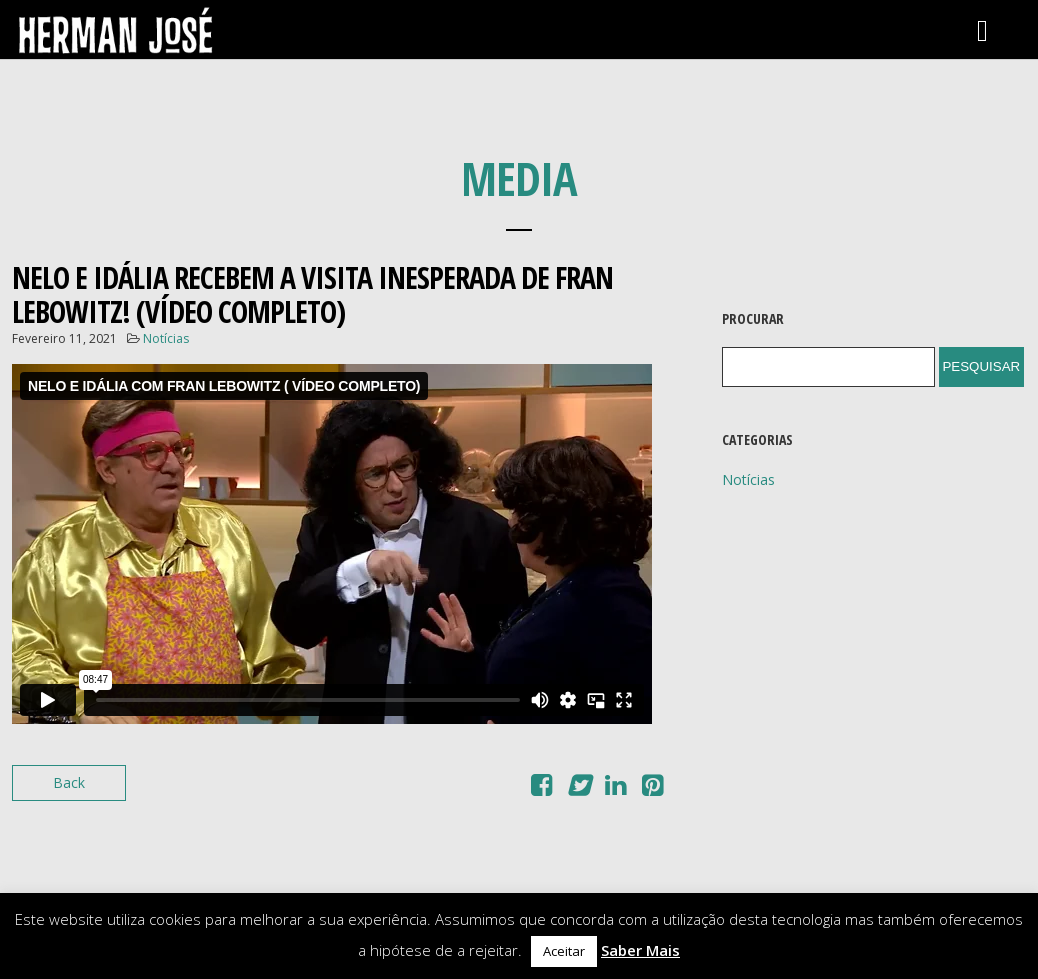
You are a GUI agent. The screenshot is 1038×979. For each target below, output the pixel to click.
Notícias (166, 338)
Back (69, 782)
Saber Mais (640, 950)
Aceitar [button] (564, 951)
